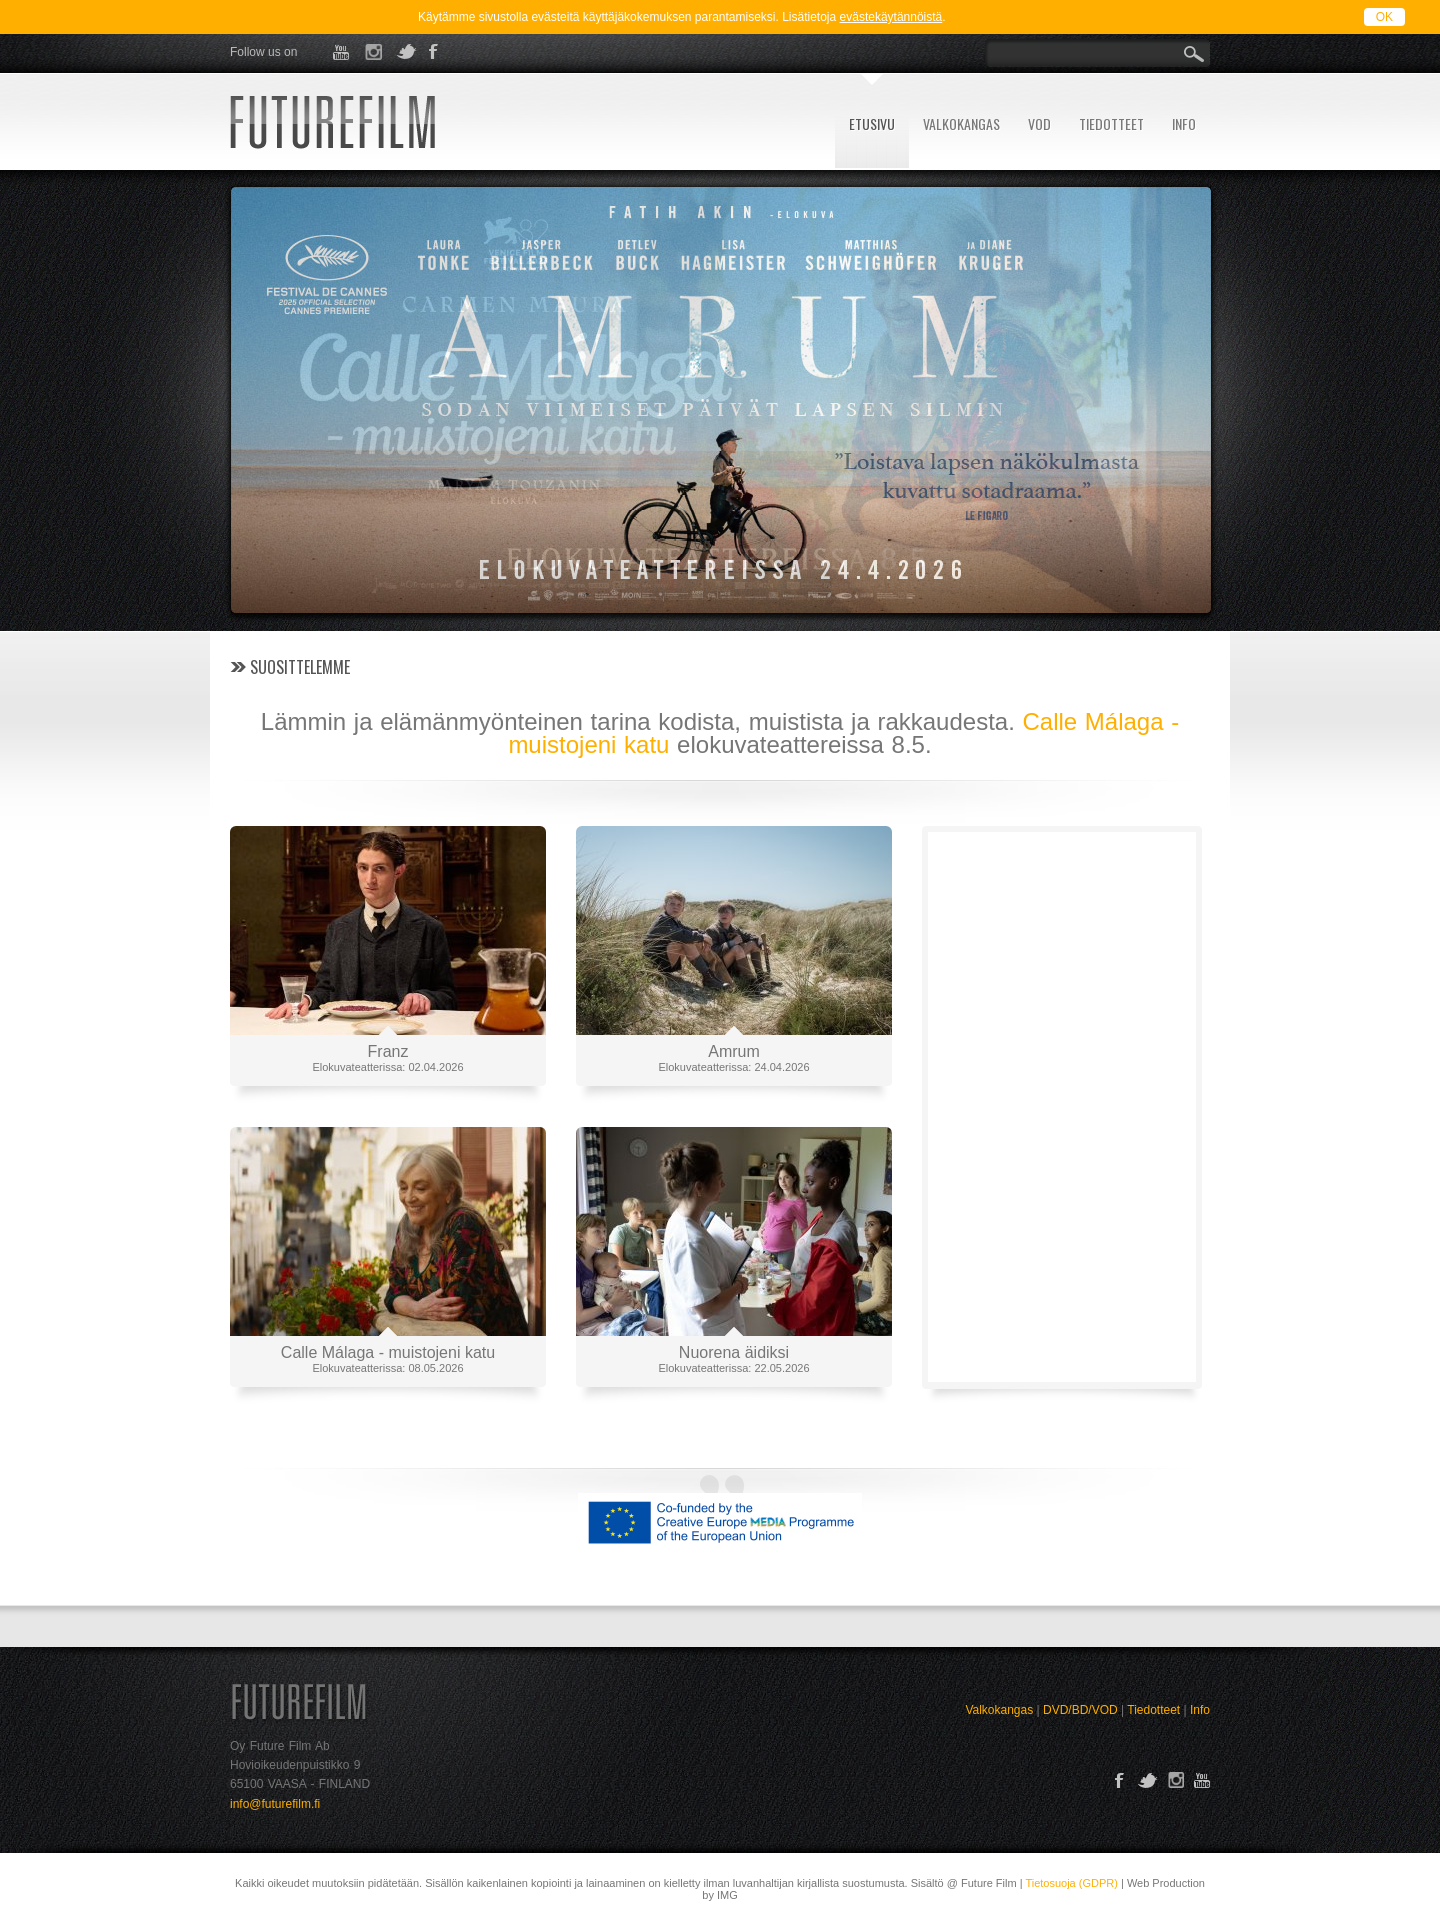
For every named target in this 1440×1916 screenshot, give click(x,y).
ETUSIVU (872, 123)
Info (1200, 1710)
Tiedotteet (1153, 1710)
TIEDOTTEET (1111, 123)
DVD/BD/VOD (1080, 1710)
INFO (1184, 123)
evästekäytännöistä (891, 17)
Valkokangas (999, 1710)
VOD (1039, 123)
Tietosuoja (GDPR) (1071, 1883)
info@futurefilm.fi (275, 1804)
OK (1384, 17)
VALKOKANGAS (961, 123)
